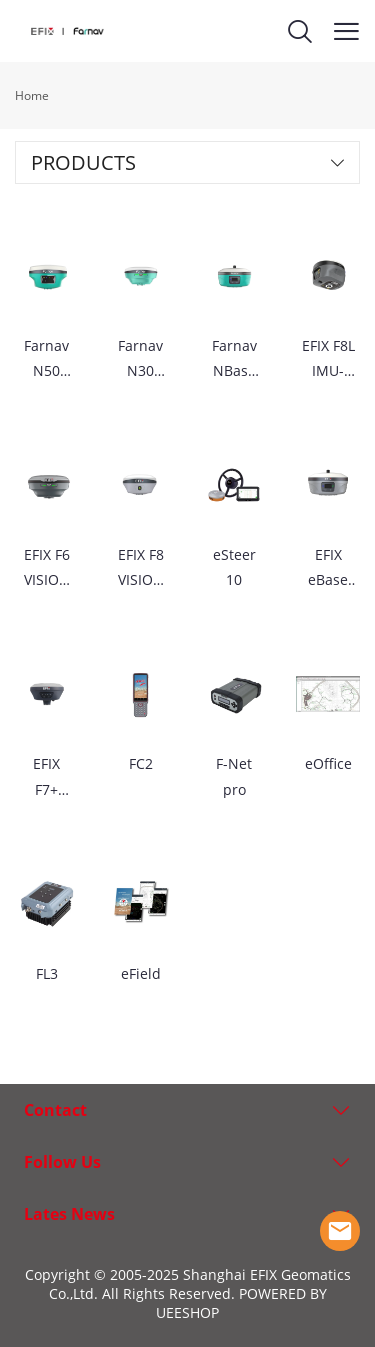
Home (32, 95)
